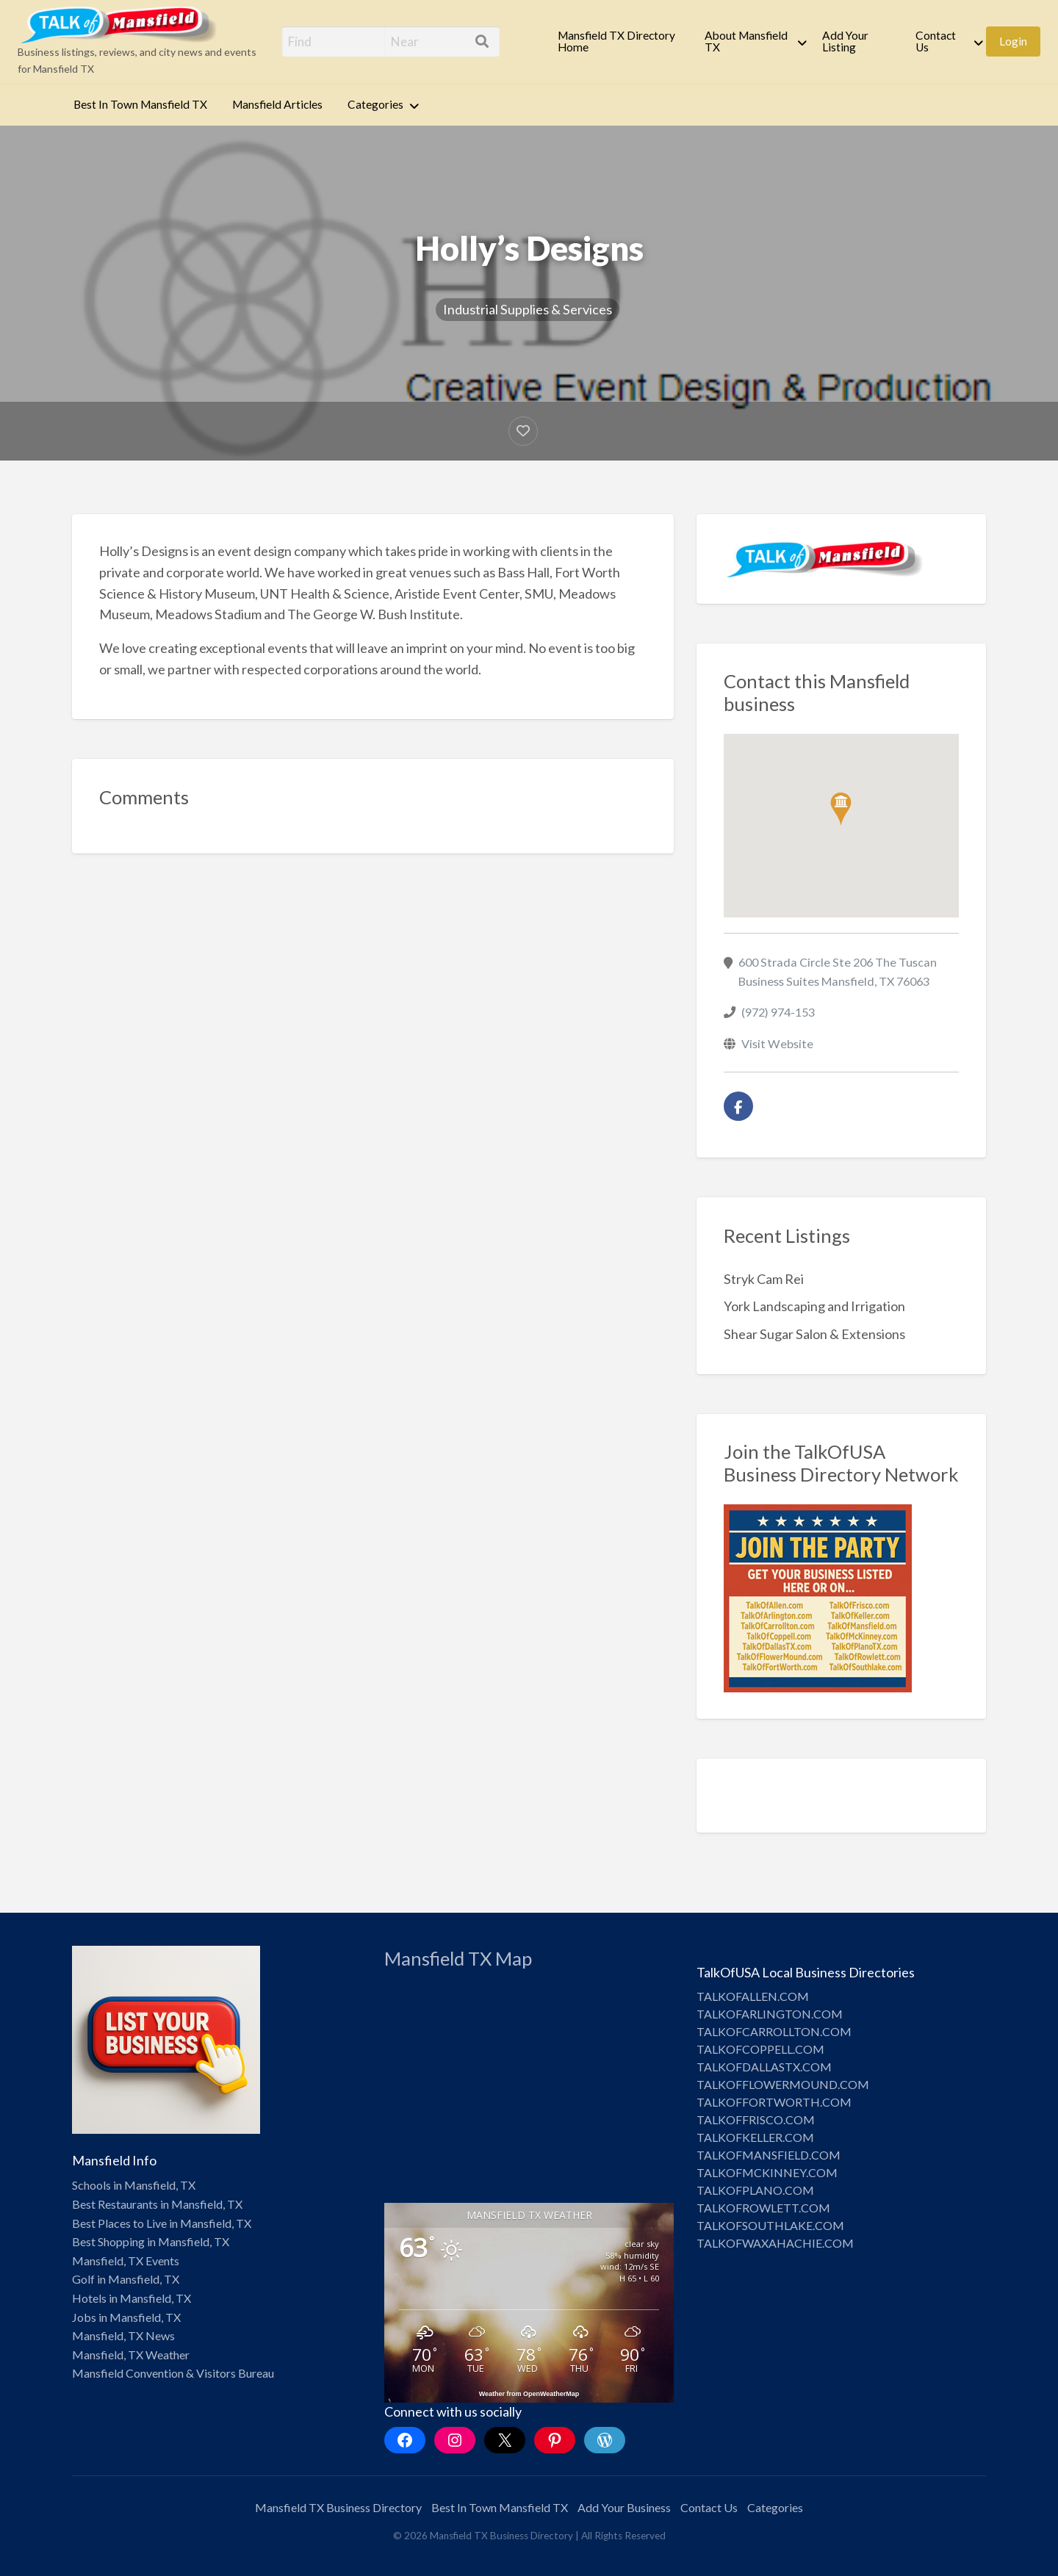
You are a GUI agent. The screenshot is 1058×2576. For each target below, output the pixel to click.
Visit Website (777, 1043)
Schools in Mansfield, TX (133, 2185)
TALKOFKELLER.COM (755, 2137)
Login (1013, 41)
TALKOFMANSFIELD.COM (769, 2155)
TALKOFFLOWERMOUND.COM (783, 2084)
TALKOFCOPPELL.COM (760, 2049)
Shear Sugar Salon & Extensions (814, 1334)
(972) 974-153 (778, 1012)
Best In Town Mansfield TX (140, 104)
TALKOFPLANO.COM (755, 2190)
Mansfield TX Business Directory (338, 2507)
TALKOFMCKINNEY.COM (767, 2172)
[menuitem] (618, 41)
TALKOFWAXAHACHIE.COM (775, 2243)
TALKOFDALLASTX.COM (764, 2067)
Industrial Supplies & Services (527, 309)
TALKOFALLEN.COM (753, 1996)
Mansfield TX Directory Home (616, 41)
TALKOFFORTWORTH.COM (774, 2102)
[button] (841, 809)
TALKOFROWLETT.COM (763, 2208)
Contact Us (935, 41)
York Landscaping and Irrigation (814, 1306)
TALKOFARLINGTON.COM (770, 2014)
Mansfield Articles (277, 104)
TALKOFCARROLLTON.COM (774, 2031)
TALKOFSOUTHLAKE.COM (770, 2225)
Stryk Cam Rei (764, 1279)
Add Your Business (624, 2507)
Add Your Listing (845, 41)
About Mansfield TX (746, 41)
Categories (375, 104)
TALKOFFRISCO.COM (756, 2119)
